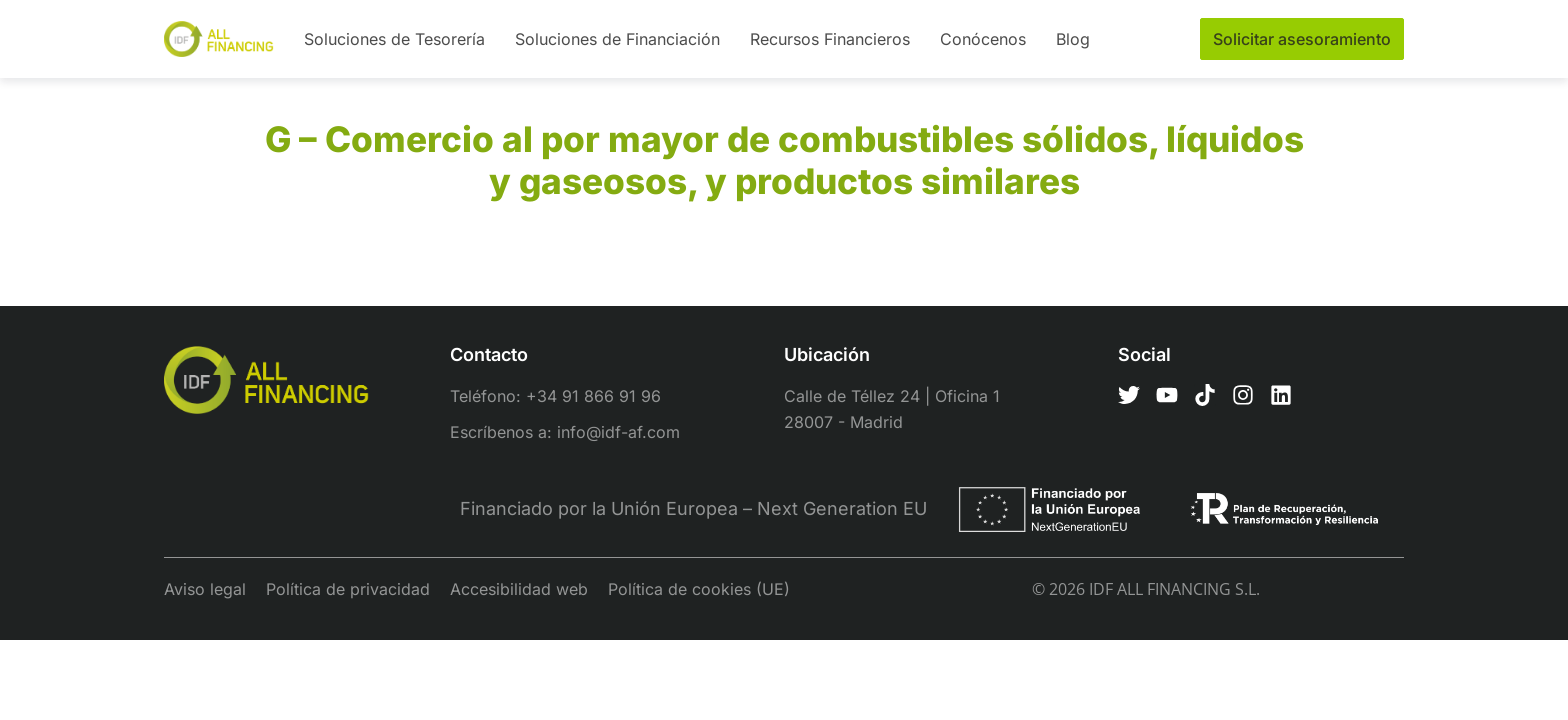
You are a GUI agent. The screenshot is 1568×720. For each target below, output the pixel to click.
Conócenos (983, 39)
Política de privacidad (348, 589)
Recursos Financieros (830, 39)
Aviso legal (205, 589)
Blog (1073, 39)
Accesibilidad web (519, 589)
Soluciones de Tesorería (394, 39)
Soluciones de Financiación (617, 39)
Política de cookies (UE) (699, 589)
